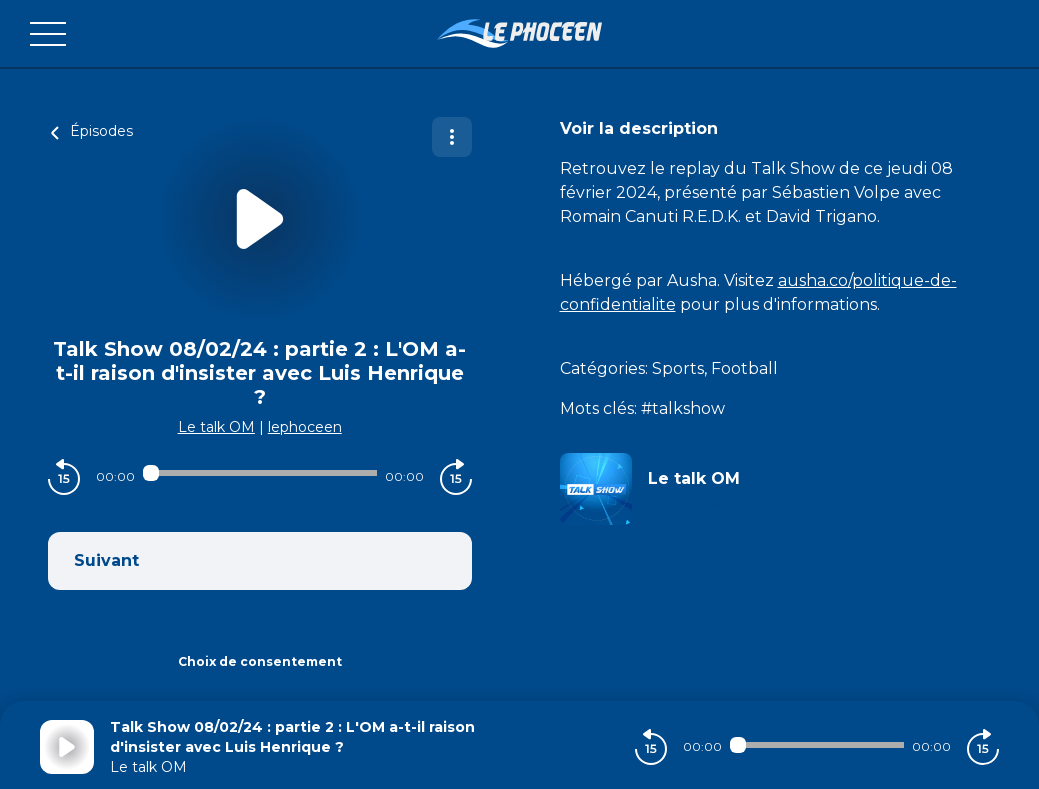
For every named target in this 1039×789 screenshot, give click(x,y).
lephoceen (305, 427)
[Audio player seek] (260, 473)
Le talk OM (216, 427)
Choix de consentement (260, 661)
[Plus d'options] (452, 137)
